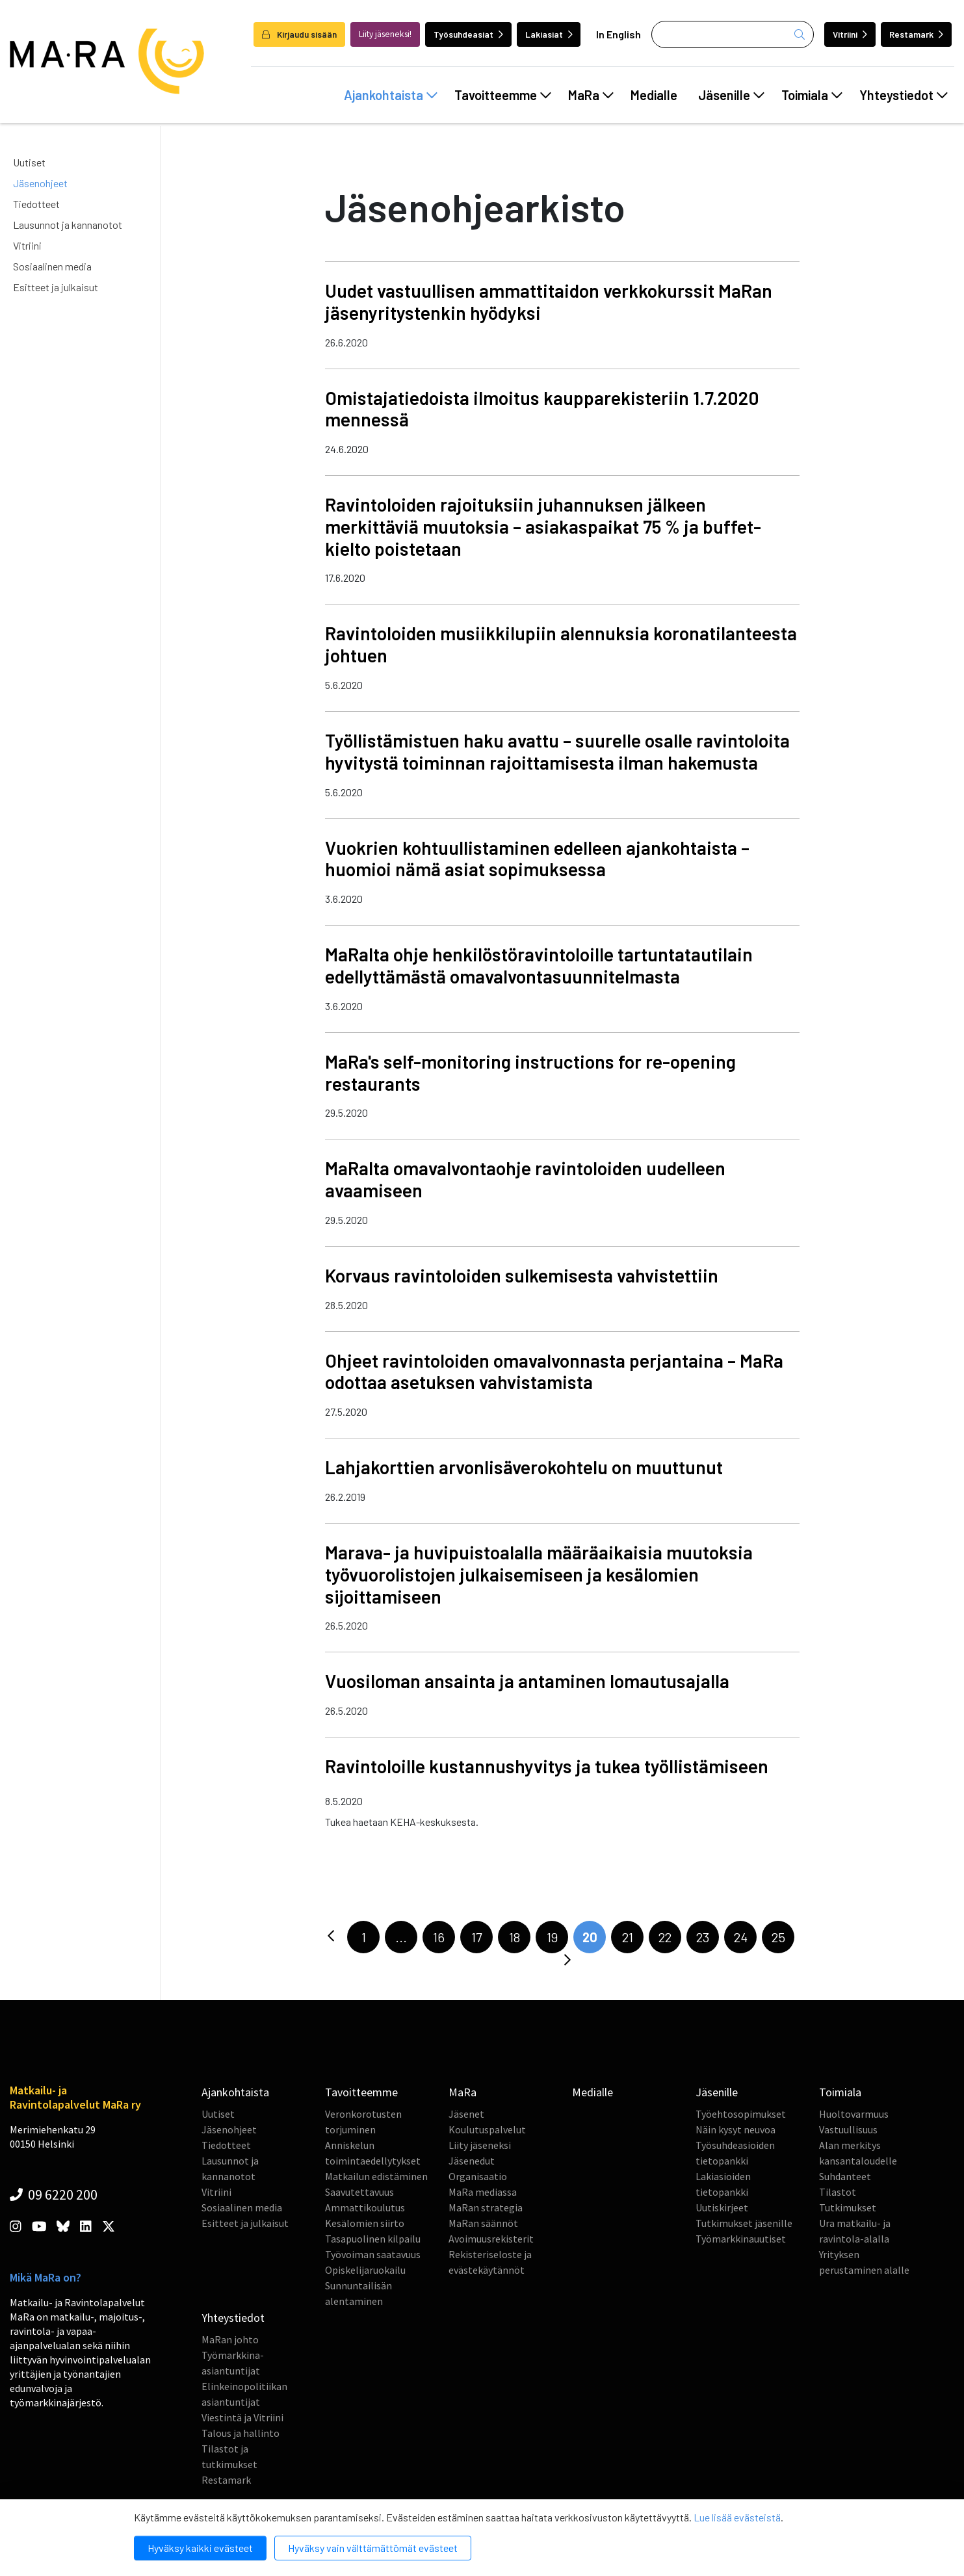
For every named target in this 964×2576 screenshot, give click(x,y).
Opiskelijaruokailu (365, 2269)
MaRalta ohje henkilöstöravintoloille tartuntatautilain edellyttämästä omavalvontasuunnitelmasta (539, 965)
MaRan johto (230, 2339)
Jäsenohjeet (40, 183)
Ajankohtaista (390, 95)
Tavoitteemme (502, 95)
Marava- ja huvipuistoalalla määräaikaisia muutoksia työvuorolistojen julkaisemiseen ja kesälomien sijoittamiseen (539, 1574)
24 (741, 1937)
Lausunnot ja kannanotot (67, 224)
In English (618, 34)
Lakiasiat (549, 34)
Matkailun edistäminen (376, 2176)
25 (778, 1937)
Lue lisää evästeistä (737, 2517)
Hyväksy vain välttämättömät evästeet (373, 2548)
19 (552, 1937)
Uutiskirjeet (722, 2207)
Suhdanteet (845, 2176)
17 (476, 1937)
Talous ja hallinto (241, 2432)
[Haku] (732, 34)
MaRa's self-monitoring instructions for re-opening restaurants (530, 1072)
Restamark (916, 34)
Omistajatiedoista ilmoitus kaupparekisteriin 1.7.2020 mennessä (542, 409)
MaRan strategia (486, 2207)
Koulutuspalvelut (487, 2129)
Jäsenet (466, 2113)
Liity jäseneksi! (385, 34)
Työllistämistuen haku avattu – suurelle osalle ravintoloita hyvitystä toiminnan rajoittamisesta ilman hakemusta (557, 751)
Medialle (654, 95)
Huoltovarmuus (854, 2113)
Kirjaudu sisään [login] (299, 34)
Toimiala (811, 95)
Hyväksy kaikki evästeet (200, 2548)
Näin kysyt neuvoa (735, 2129)
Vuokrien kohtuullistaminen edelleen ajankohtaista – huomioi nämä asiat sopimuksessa (537, 859)
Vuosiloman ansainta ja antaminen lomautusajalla (527, 1681)
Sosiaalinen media (52, 266)
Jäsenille (731, 95)
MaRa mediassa (483, 2191)
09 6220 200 (54, 2194)
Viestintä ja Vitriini (242, 2417)
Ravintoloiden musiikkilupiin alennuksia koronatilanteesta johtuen (561, 644)
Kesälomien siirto (364, 2223)
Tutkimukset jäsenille (744, 2223)
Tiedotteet (36, 204)
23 (702, 1937)
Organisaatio (478, 2176)
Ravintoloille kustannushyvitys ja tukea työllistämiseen (546, 1766)
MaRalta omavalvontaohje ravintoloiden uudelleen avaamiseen (525, 1179)
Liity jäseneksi (480, 2145)
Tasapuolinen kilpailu (373, 2238)
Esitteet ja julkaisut (55, 287)
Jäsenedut (472, 2160)
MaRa (591, 95)
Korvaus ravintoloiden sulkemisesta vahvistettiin (521, 1275)
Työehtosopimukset (741, 2113)
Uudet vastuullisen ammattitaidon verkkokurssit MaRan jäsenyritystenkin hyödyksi (548, 302)
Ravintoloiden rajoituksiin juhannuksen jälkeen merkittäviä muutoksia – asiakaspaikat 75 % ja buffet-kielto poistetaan (543, 526)
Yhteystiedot (903, 95)
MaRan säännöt (483, 2223)
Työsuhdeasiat (468, 34)
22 (664, 1937)
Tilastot (837, 2191)
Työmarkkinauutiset (741, 2238)
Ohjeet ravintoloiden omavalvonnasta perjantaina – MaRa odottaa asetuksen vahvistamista (554, 1371)
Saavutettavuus (359, 2191)
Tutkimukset (847, 2207)
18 (514, 1937)
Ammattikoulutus (365, 2207)
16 (439, 1937)
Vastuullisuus (848, 2129)
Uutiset (29, 162)
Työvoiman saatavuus (373, 2254)
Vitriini (850, 34)
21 (627, 1937)
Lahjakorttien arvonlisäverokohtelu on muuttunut (524, 1467)
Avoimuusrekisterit (491, 2238)
